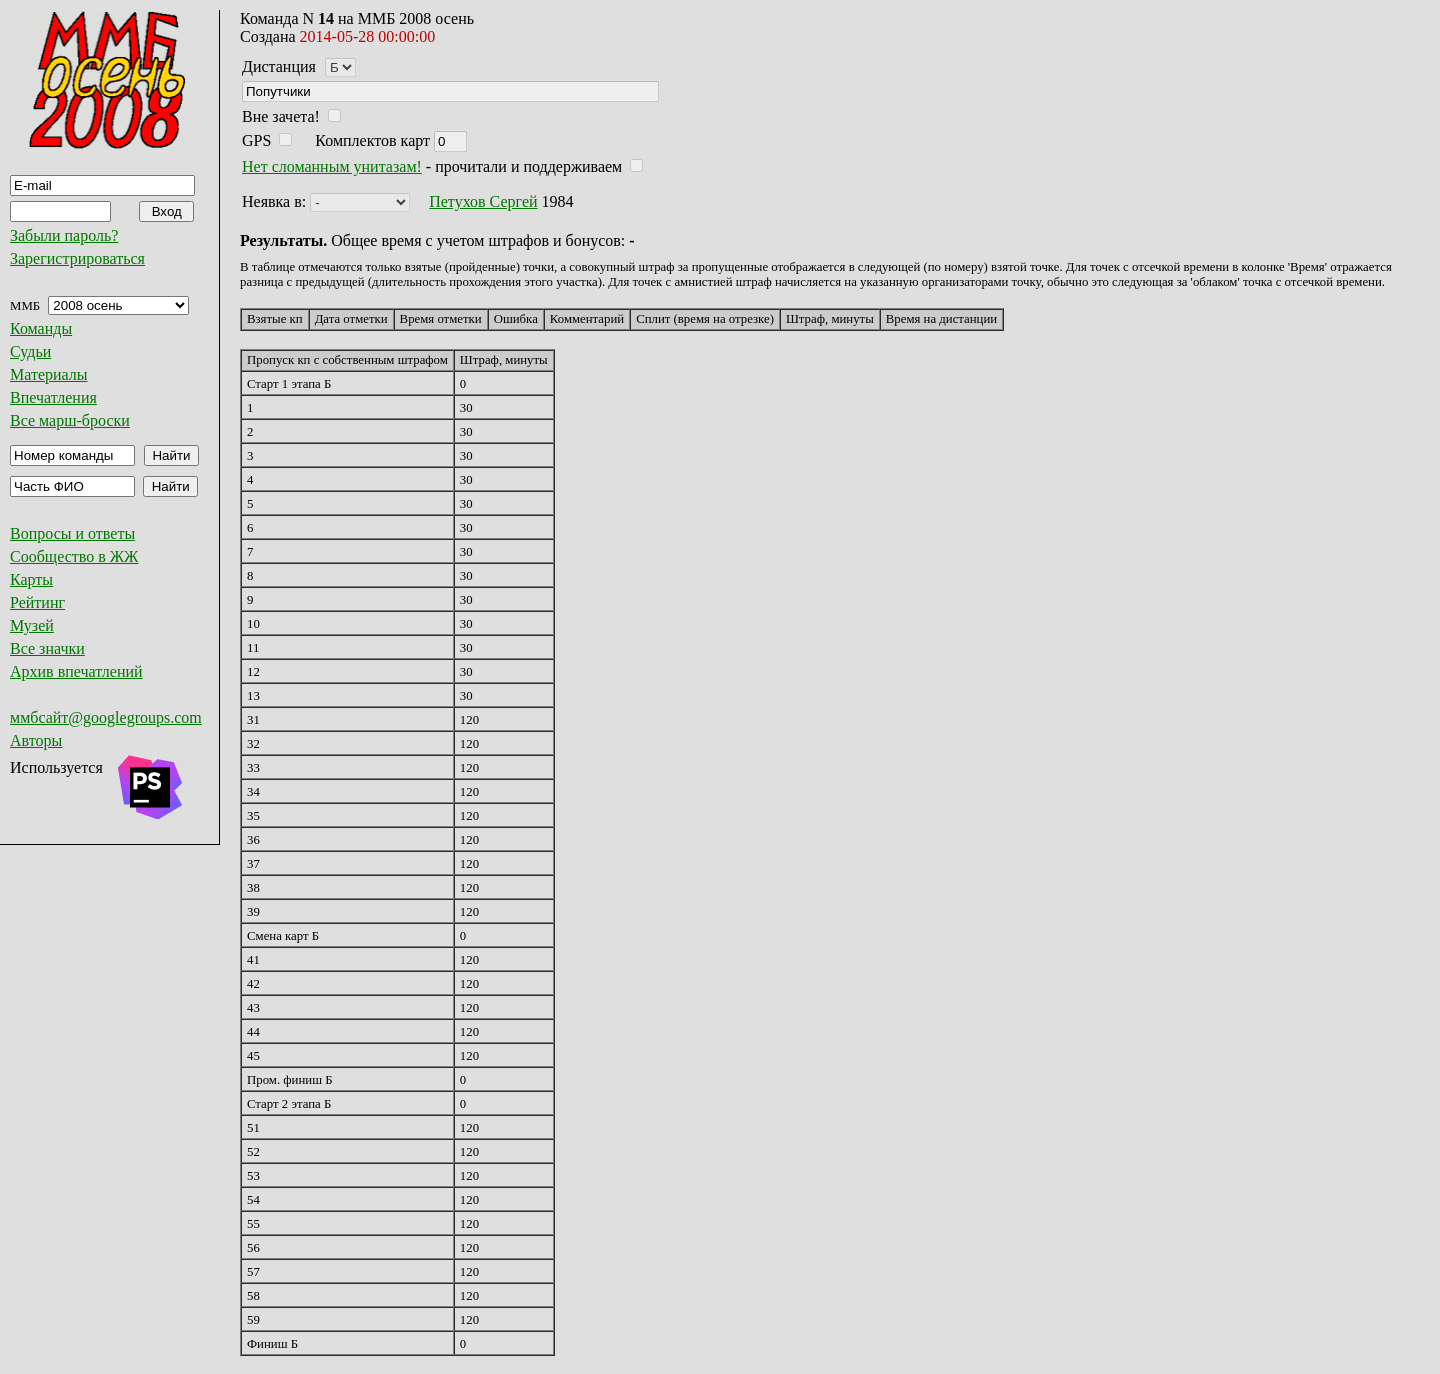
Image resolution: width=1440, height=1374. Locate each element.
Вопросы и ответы (72, 533)
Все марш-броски (70, 420)
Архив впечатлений (76, 671)
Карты (31, 579)
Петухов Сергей (483, 201)
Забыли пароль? (64, 235)
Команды (41, 328)
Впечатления (53, 397)
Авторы (36, 740)
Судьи (30, 351)
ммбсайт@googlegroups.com (106, 717)
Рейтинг (37, 602)
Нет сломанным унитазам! (332, 166)
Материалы (49, 374)
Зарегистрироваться (77, 258)
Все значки (47, 648)
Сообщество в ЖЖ (74, 556)
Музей (32, 625)
